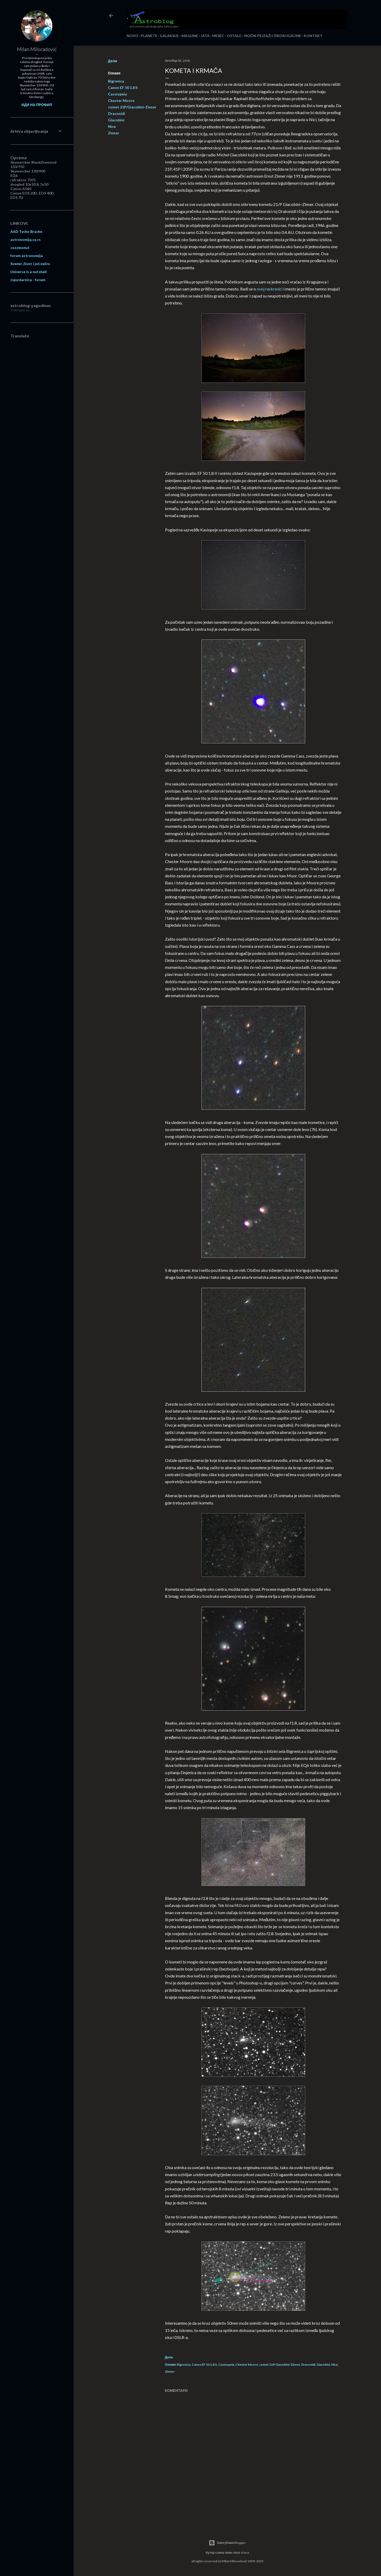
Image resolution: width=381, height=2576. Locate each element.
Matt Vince (241, 2552)
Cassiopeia (117, 94)
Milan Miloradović (37, 49)
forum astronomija (26, 255)
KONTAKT (313, 35)
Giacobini (116, 120)
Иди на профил (36, 104)
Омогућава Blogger (227, 2543)
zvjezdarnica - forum (27, 279)
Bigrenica (116, 81)
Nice (112, 126)
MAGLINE (190, 35)
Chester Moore (121, 100)
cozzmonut (20, 247)
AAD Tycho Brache (26, 231)
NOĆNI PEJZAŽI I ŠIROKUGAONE (272, 35)
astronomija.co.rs (25, 239)
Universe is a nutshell (28, 271)
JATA (205, 35)
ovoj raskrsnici (270, 288)
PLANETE (149, 35)
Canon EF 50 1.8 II (123, 87)
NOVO (132, 35)
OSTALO (234, 35)
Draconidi (116, 113)
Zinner (113, 133)
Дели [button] (112, 61)
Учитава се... (21, 310)
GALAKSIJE (169, 35)
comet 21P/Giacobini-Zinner (132, 107)
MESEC (218, 35)
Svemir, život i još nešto (30, 263)
